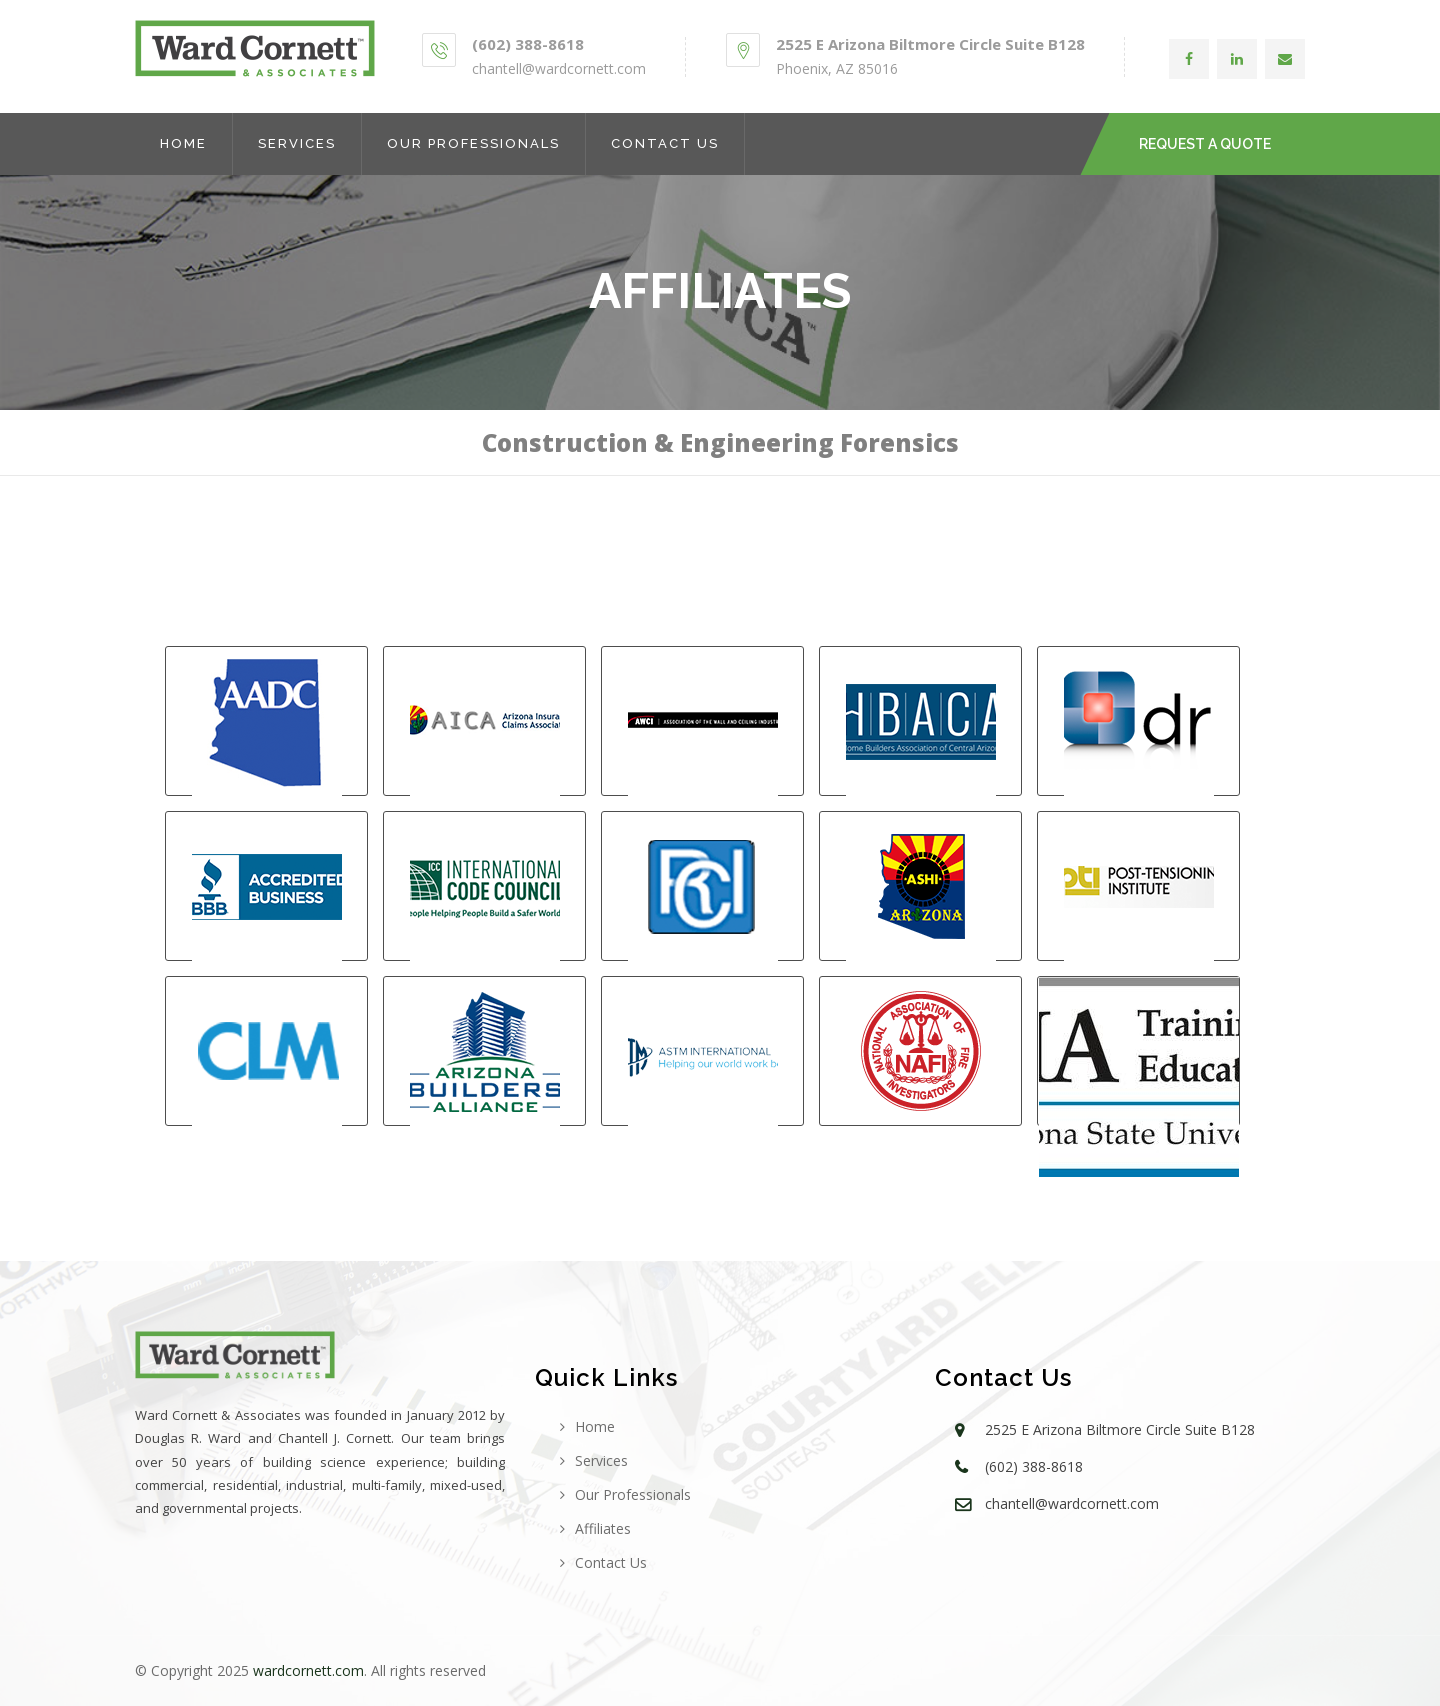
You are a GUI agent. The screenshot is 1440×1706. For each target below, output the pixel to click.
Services (297, 143)
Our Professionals (473, 143)
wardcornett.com (308, 1670)
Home (183, 143)
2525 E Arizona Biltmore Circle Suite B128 (930, 44)
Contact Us (665, 143)
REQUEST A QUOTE (1205, 144)
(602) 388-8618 (528, 44)
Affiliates (603, 1528)
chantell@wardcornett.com (559, 68)
